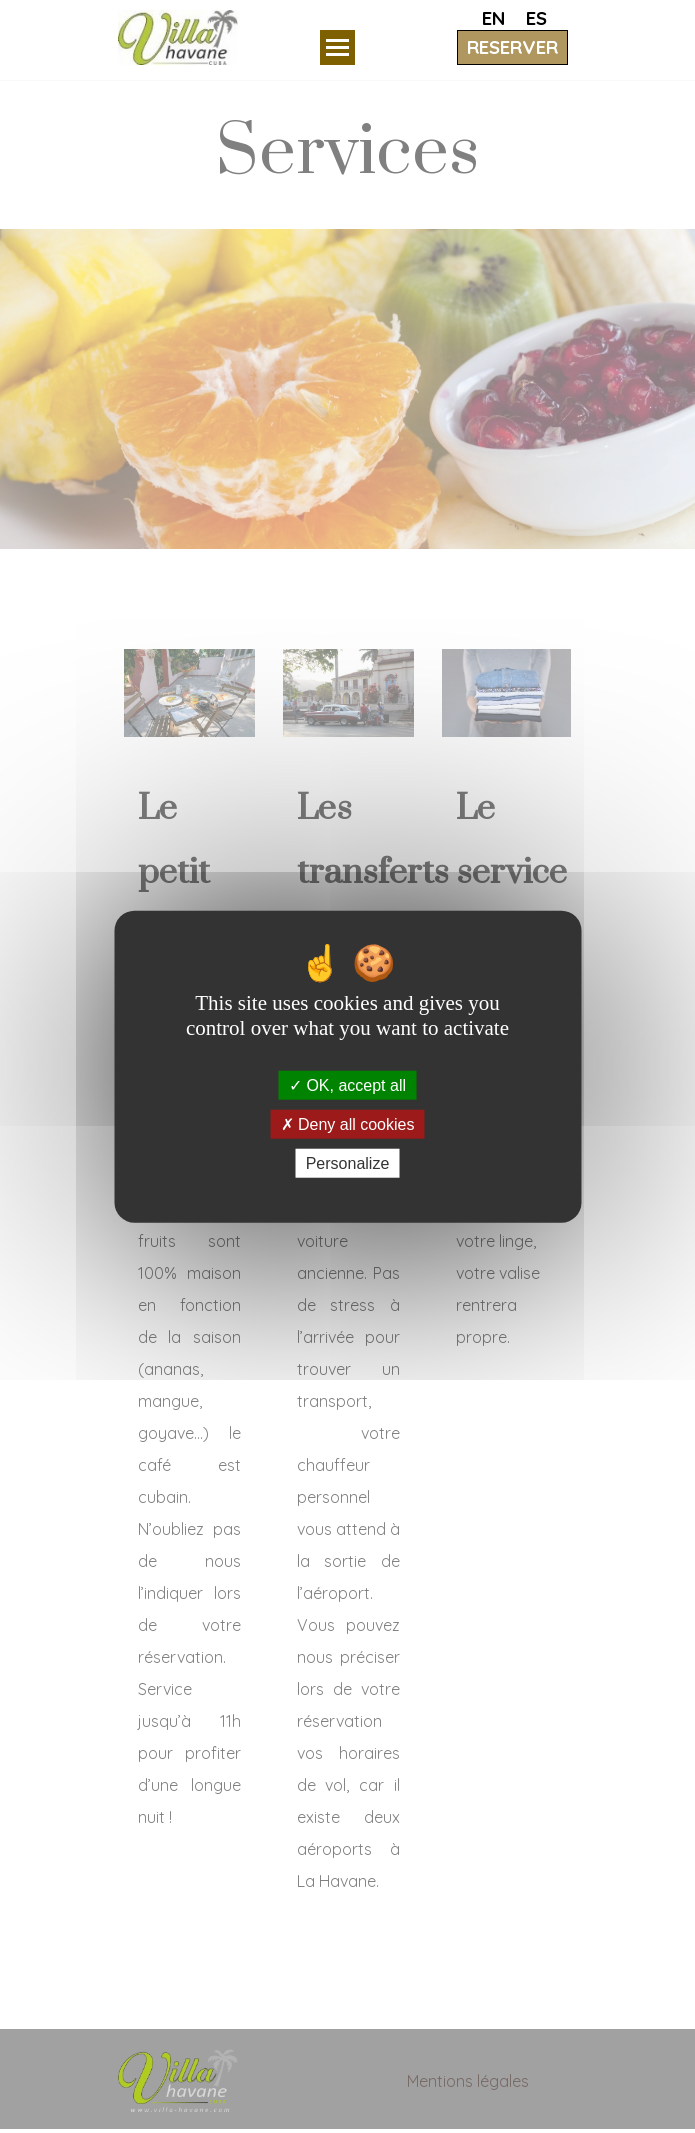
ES (536, 18)
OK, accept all (347, 1084)
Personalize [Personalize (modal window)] (348, 1163)
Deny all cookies (348, 1123)
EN (493, 18)
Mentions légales (468, 2081)
